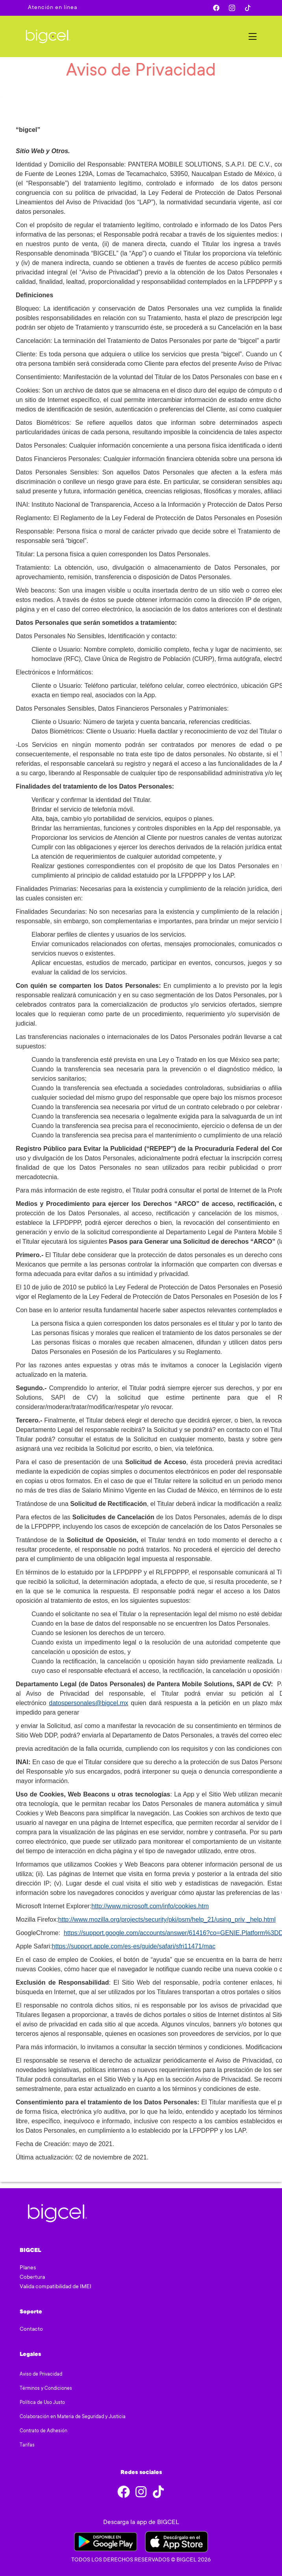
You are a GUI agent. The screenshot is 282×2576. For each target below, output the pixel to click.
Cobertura (32, 2277)
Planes (28, 2268)
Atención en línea (52, 8)
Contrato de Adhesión (43, 2431)
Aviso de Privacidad (41, 2374)
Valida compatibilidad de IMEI (55, 2287)
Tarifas (27, 2445)
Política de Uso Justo (42, 2403)
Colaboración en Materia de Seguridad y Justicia (73, 2417)
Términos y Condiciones (46, 2388)
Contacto (31, 2329)
